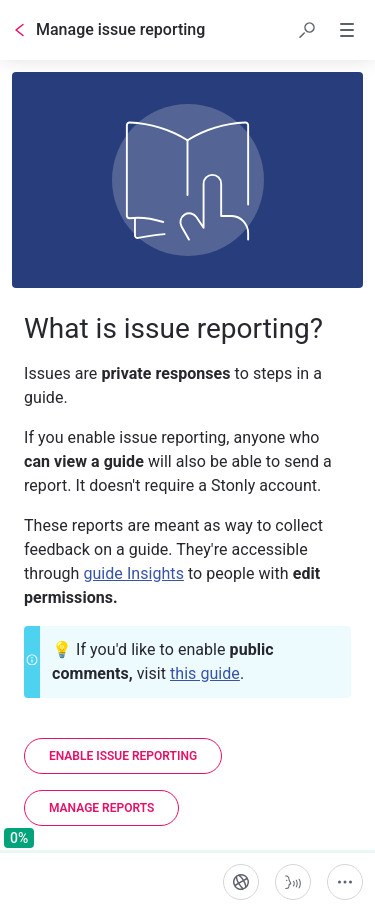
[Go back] (20, 30)
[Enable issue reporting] (123, 756)
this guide (205, 673)
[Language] (241, 882)
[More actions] (345, 882)
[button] (307, 30)
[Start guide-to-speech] (293, 882)
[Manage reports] (101, 808)
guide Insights (133, 573)
